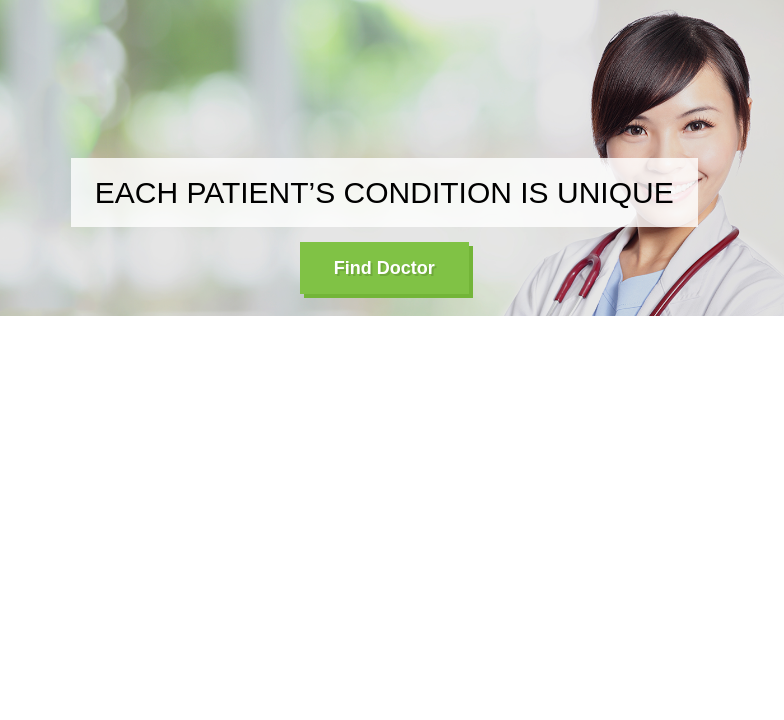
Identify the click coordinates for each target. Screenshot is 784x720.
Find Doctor (384, 268)
